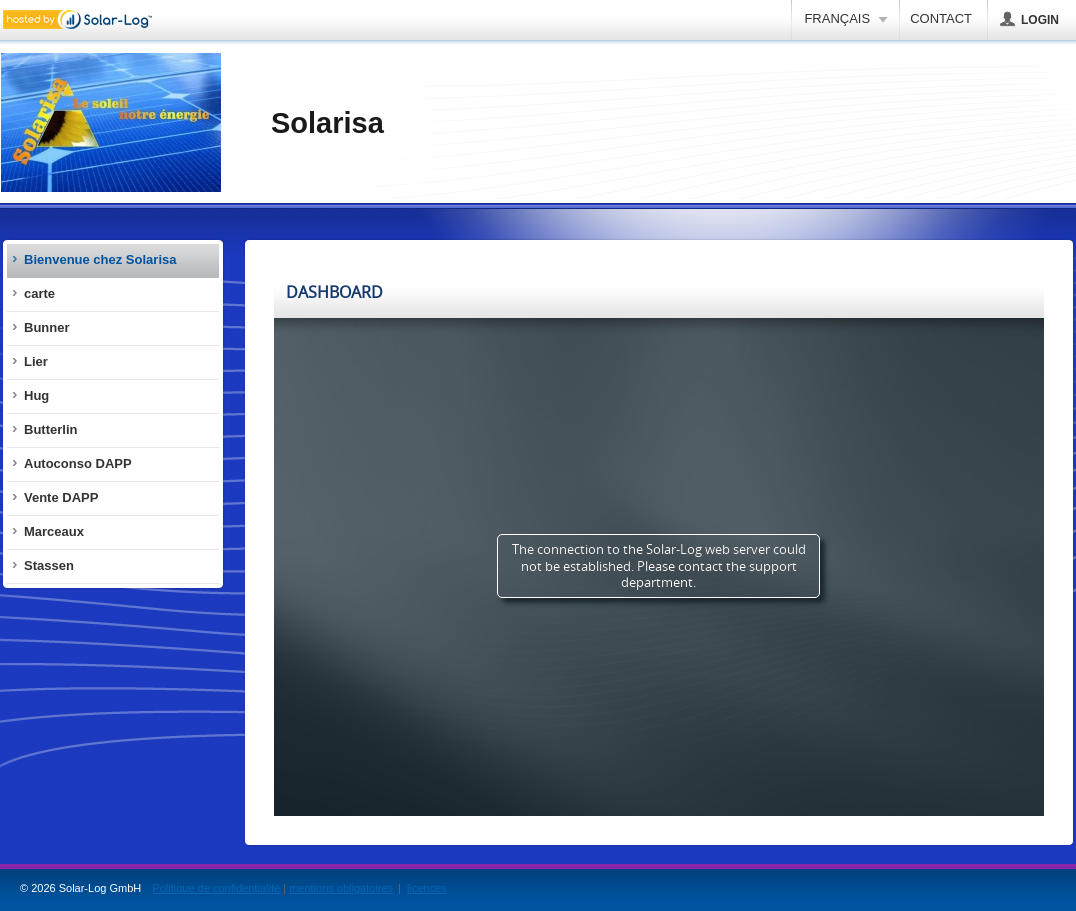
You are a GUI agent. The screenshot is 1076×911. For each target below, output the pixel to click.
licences (427, 888)
